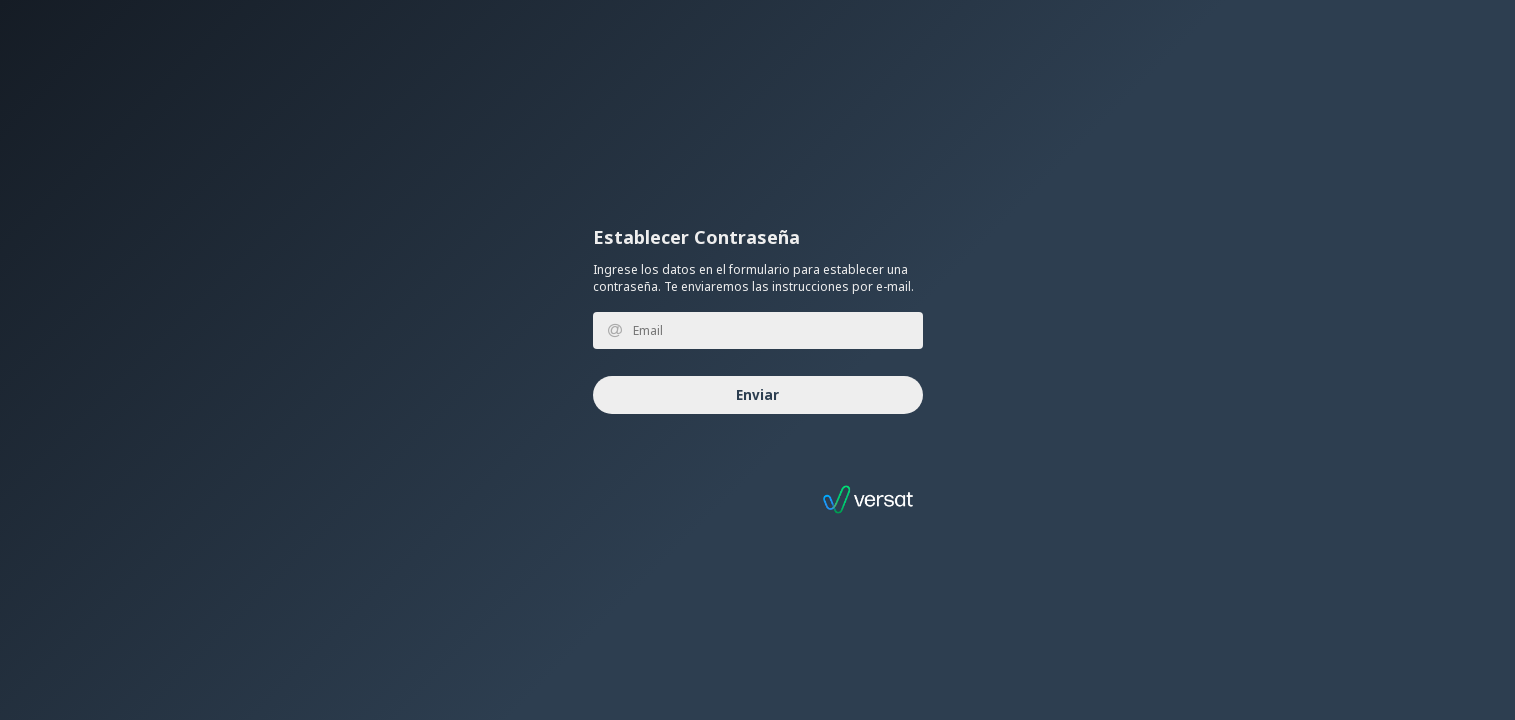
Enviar (757, 395)
